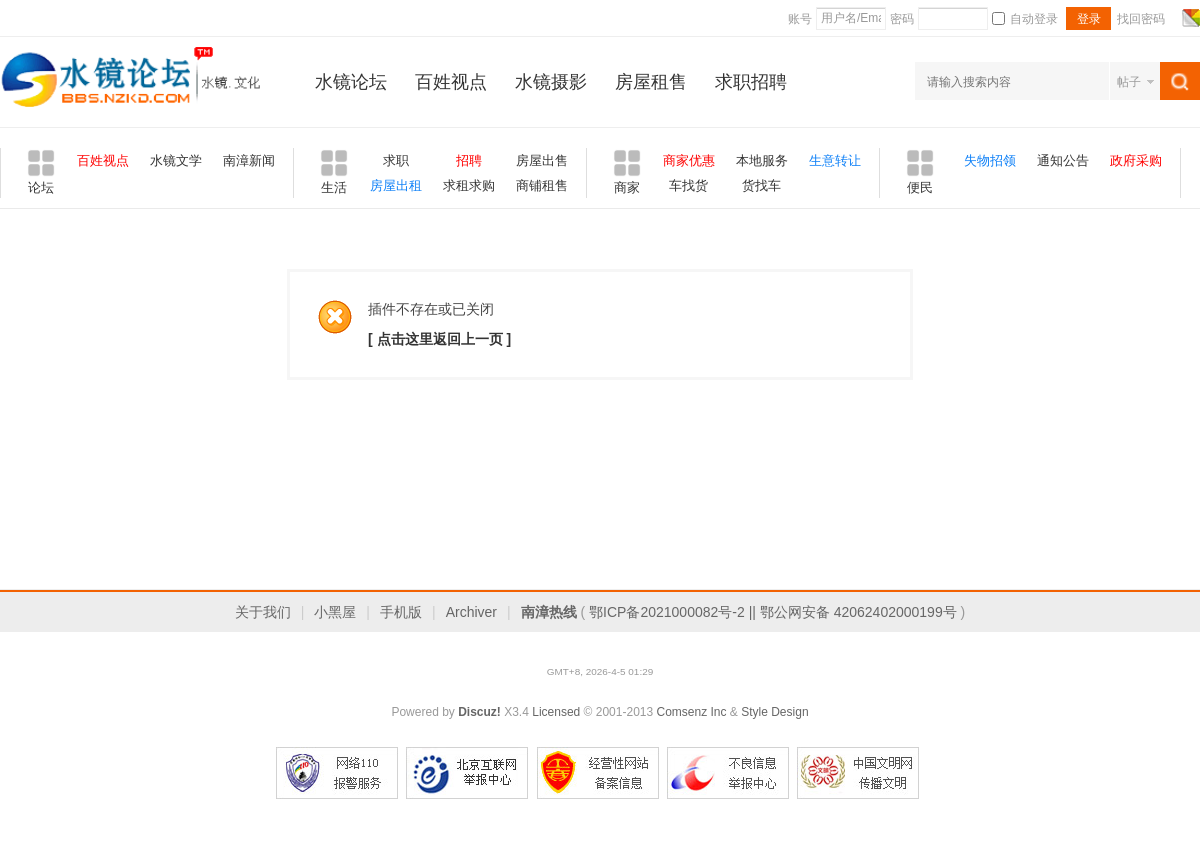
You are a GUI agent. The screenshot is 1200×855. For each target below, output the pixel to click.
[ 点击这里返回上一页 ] (439, 339)
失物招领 (990, 160)
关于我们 (263, 612)
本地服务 (762, 160)
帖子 (1129, 82)
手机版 (401, 612)
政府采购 (1136, 160)
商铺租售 (542, 185)
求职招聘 (751, 82)
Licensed (556, 712)
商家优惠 (689, 160)
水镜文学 (176, 160)
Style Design (774, 712)
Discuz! (479, 712)
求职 (396, 160)
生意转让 (835, 160)
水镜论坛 (351, 82)
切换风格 (1188, 18)
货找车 (761, 185)
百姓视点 (451, 82)
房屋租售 (651, 82)
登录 (1089, 19)
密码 (902, 19)
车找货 (688, 185)
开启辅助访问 (1172, 18)
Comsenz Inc (691, 712)
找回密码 (1141, 19)
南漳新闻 (249, 160)
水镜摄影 (551, 82)
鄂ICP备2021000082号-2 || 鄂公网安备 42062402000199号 (773, 612)
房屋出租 (396, 185)
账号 (800, 19)
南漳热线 (549, 612)
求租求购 (469, 185)
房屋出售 (542, 160)
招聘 (469, 160)
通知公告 (1063, 160)
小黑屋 (335, 612)
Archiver (471, 612)
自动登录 (1025, 19)
